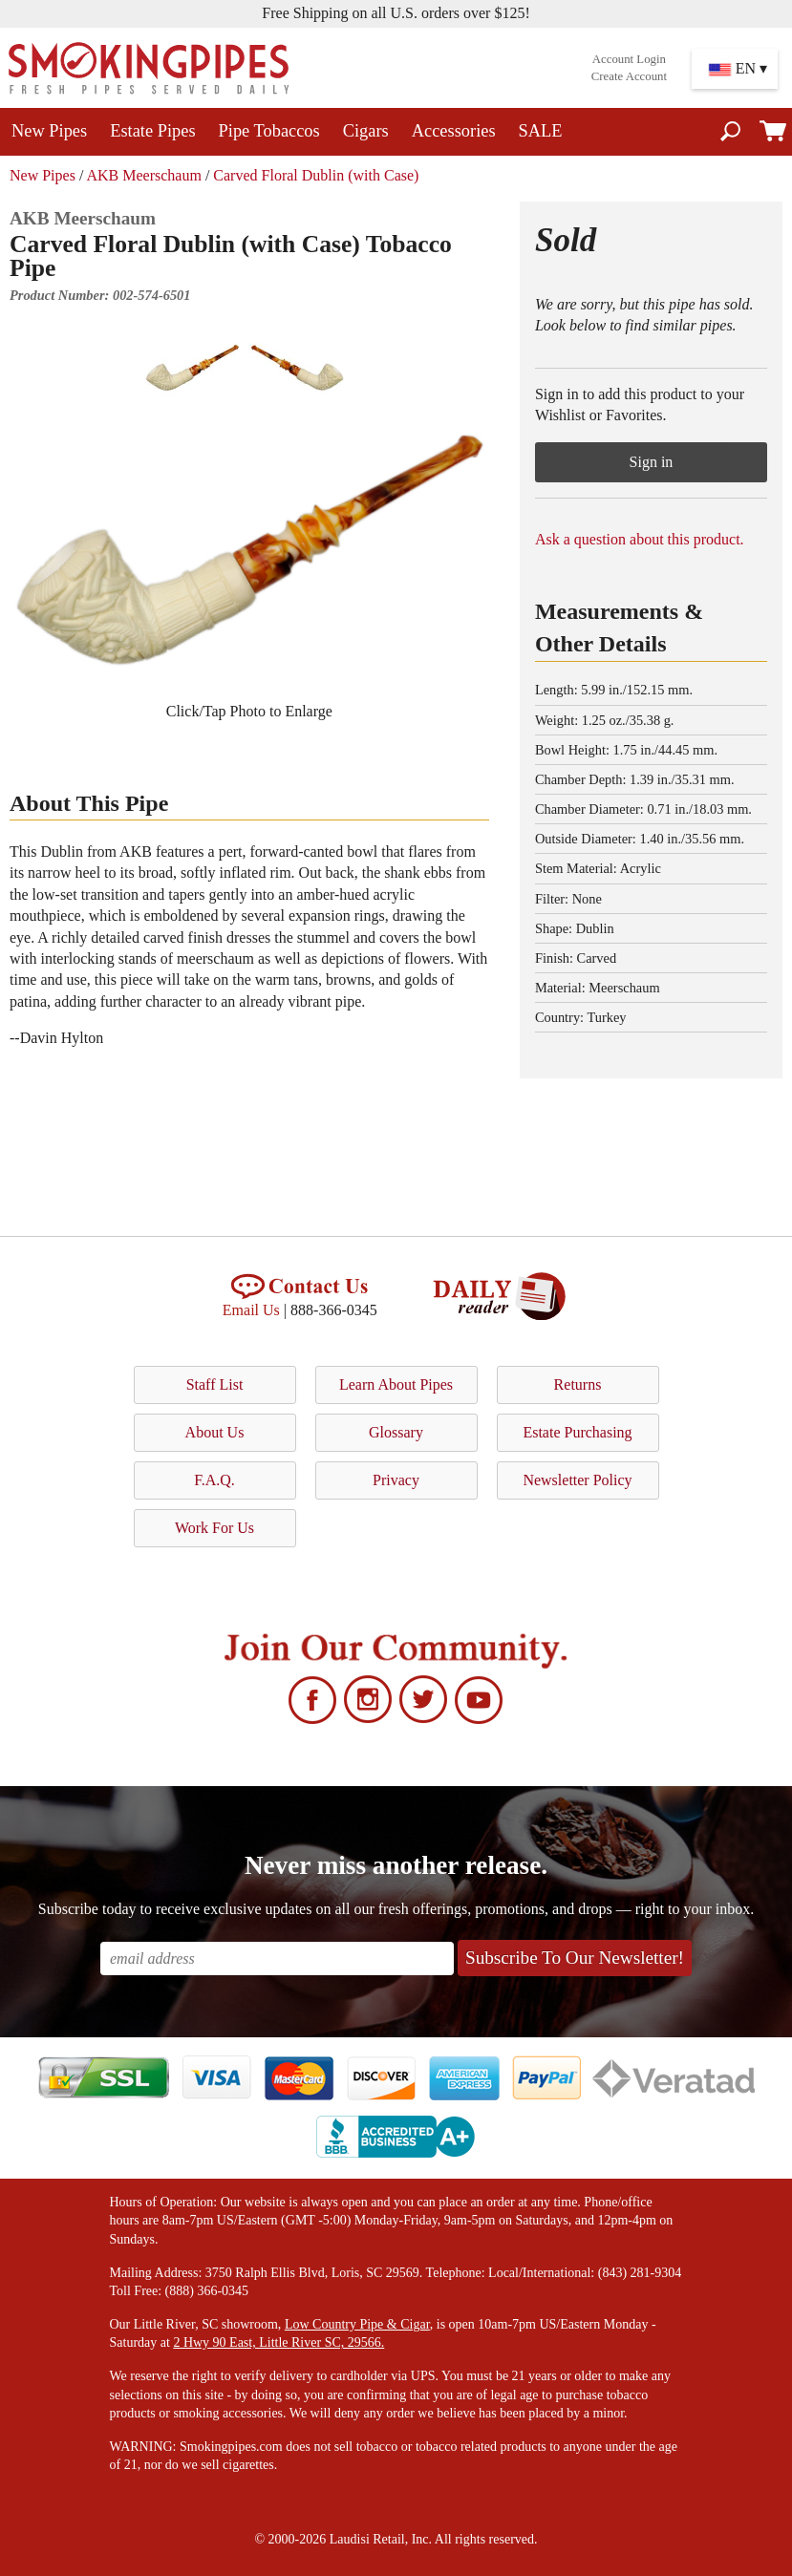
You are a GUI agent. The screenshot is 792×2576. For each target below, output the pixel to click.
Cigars (366, 130)
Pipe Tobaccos (269, 130)
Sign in (652, 462)
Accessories (454, 130)
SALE (541, 130)
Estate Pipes (152, 130)
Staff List (215, 1384)
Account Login (629, 59)
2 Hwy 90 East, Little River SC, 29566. (278, 2342)
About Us (215, 1432)
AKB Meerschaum (143, 175)
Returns (578, 1384)
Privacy (396, 1480)
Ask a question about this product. (639, 539)
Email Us (251, 1310)
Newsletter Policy (577, 1480)
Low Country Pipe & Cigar (357, 2324)
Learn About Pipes (396, 1384)
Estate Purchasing (577, 1432)
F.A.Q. (214, 1480)
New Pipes (49, 130)
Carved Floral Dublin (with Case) (315, 175)
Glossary (396, 1432)
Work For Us (214, 1528)
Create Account (629, 76)
